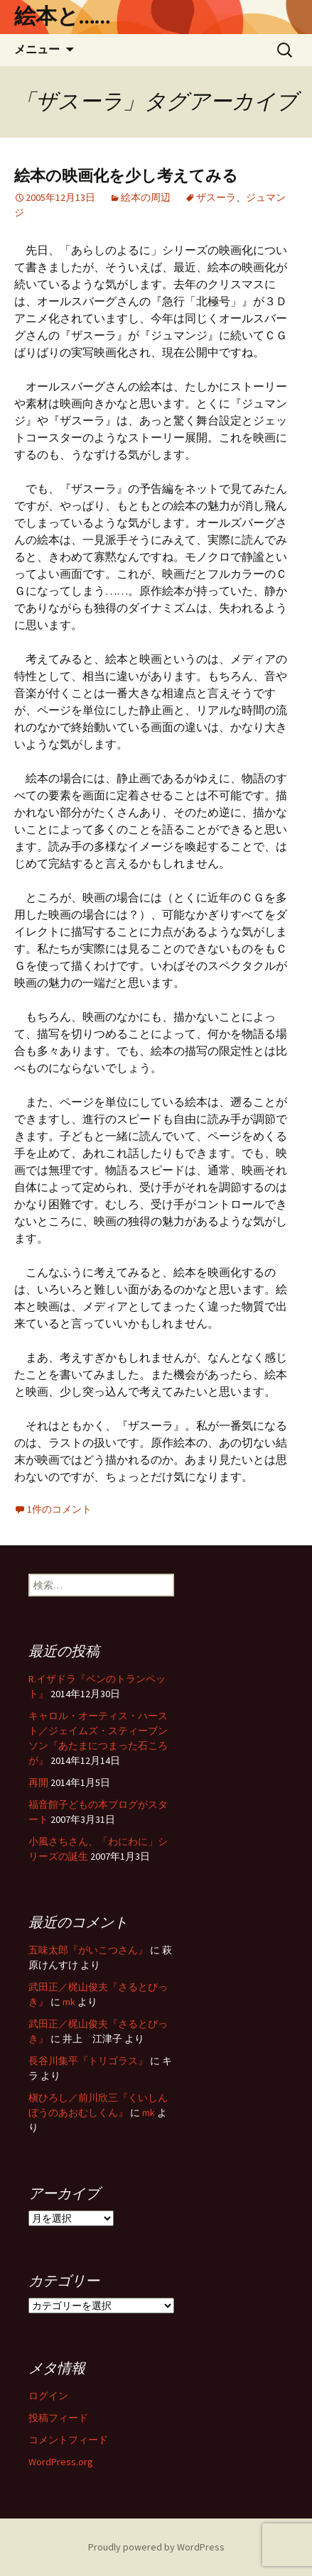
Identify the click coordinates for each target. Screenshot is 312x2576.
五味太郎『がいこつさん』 (88, 1950)
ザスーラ (216, 197)
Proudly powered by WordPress (156, 2547)
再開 (38, 1782)
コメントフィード (68, 2439)
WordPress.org (60, 2461)
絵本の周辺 (146, 197)
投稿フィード (58, 2417)
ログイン (48, 2395)
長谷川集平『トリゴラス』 (88, 2060)
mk (69, 2001)
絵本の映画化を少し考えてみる (126, 175)
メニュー (37, 49)
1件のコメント (59, 1509)
